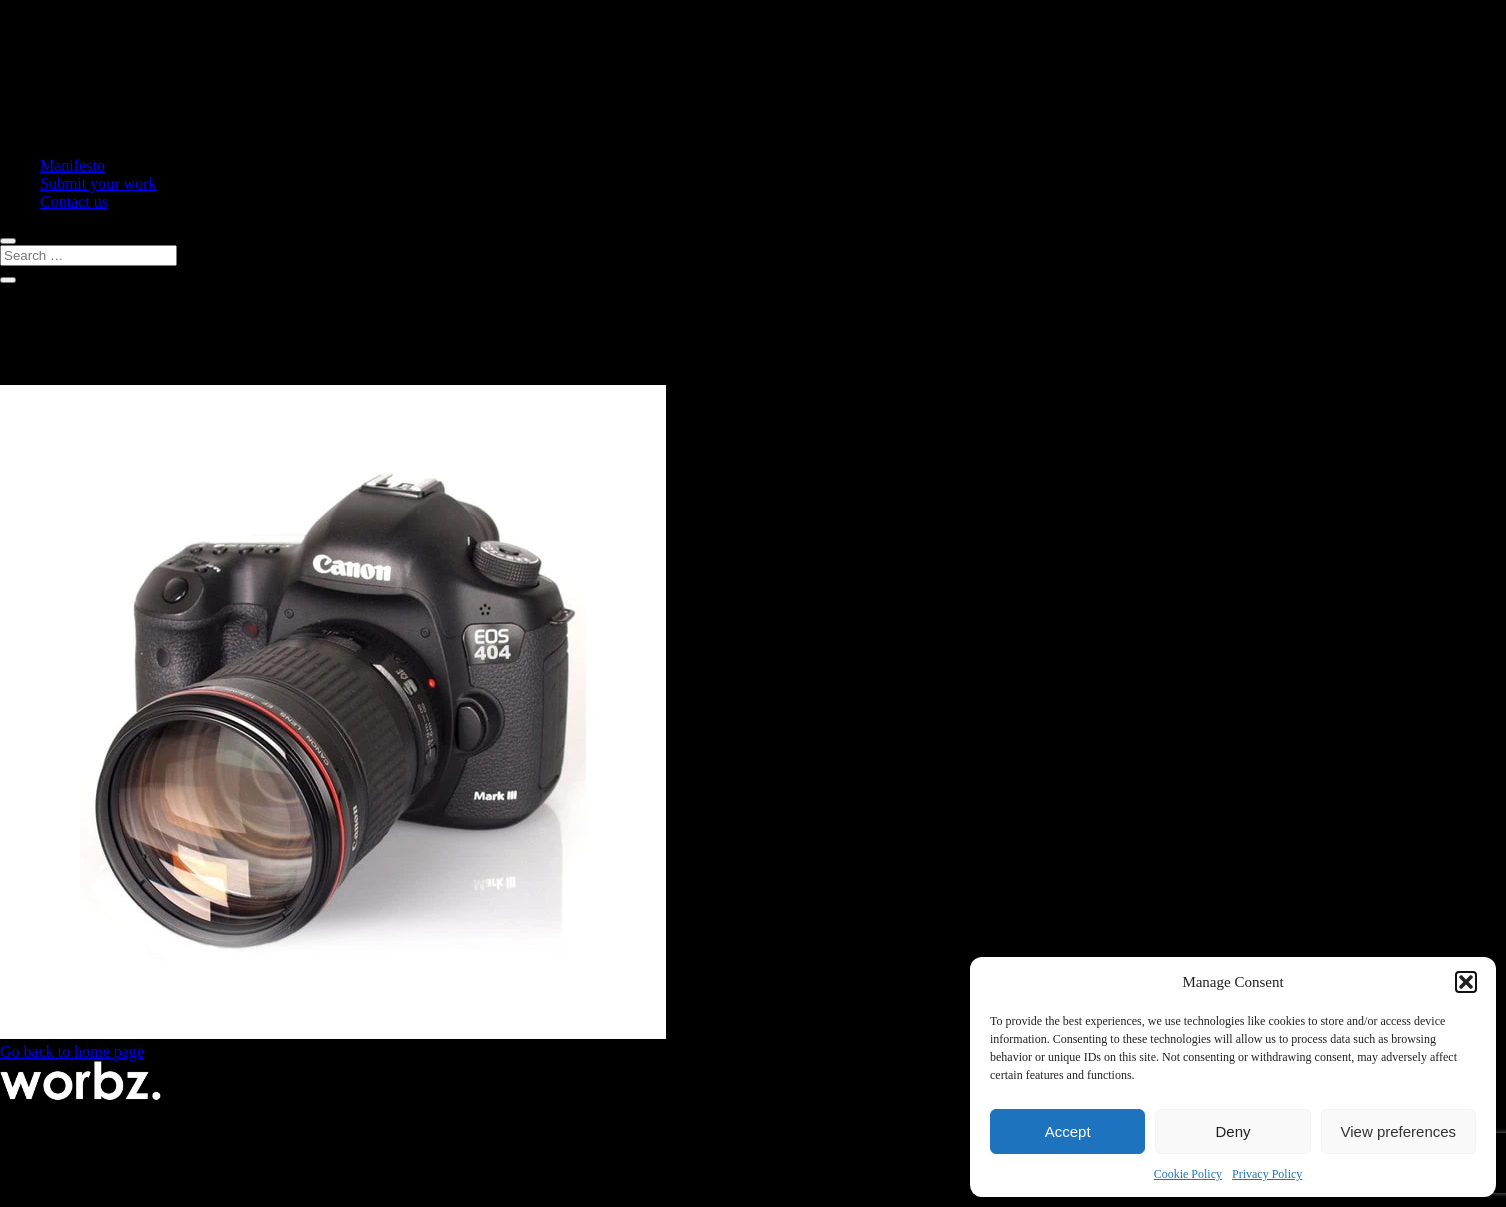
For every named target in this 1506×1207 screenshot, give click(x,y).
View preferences (1399, 1131)
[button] (1466, 982)
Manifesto (72, 165)
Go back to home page (72, 1051)
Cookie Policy (1188, 1174)
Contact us (74, 201)
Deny (1232, 1131)
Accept (1068, 1131)
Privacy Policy (1267, 1174)
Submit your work (98, 183)
